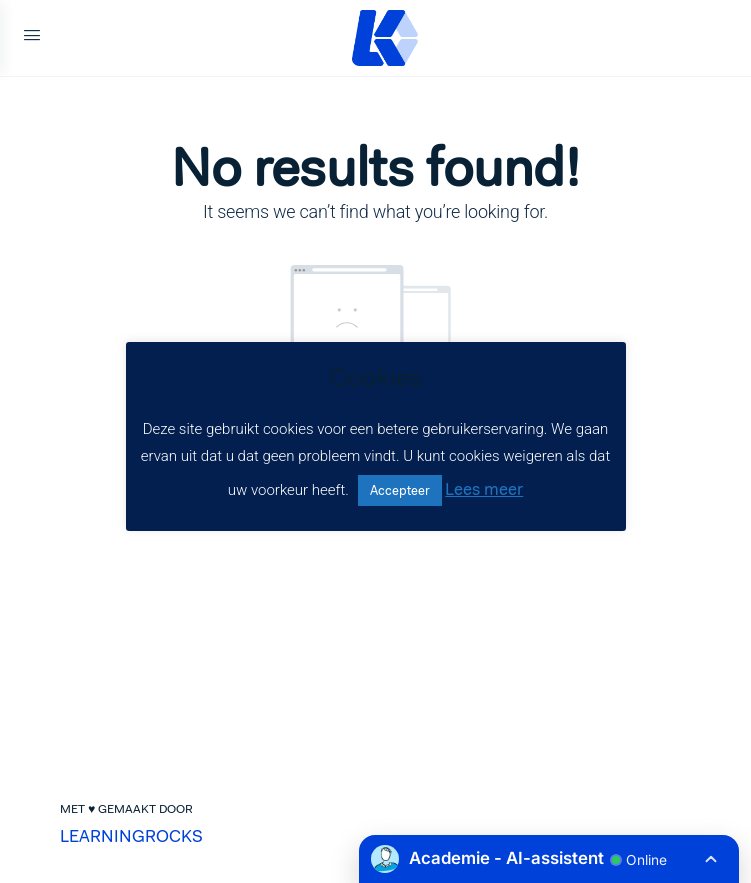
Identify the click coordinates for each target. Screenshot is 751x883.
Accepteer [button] (400, 490)
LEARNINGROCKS (131, 836)
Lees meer (484, 489)
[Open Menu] (32, 38)
